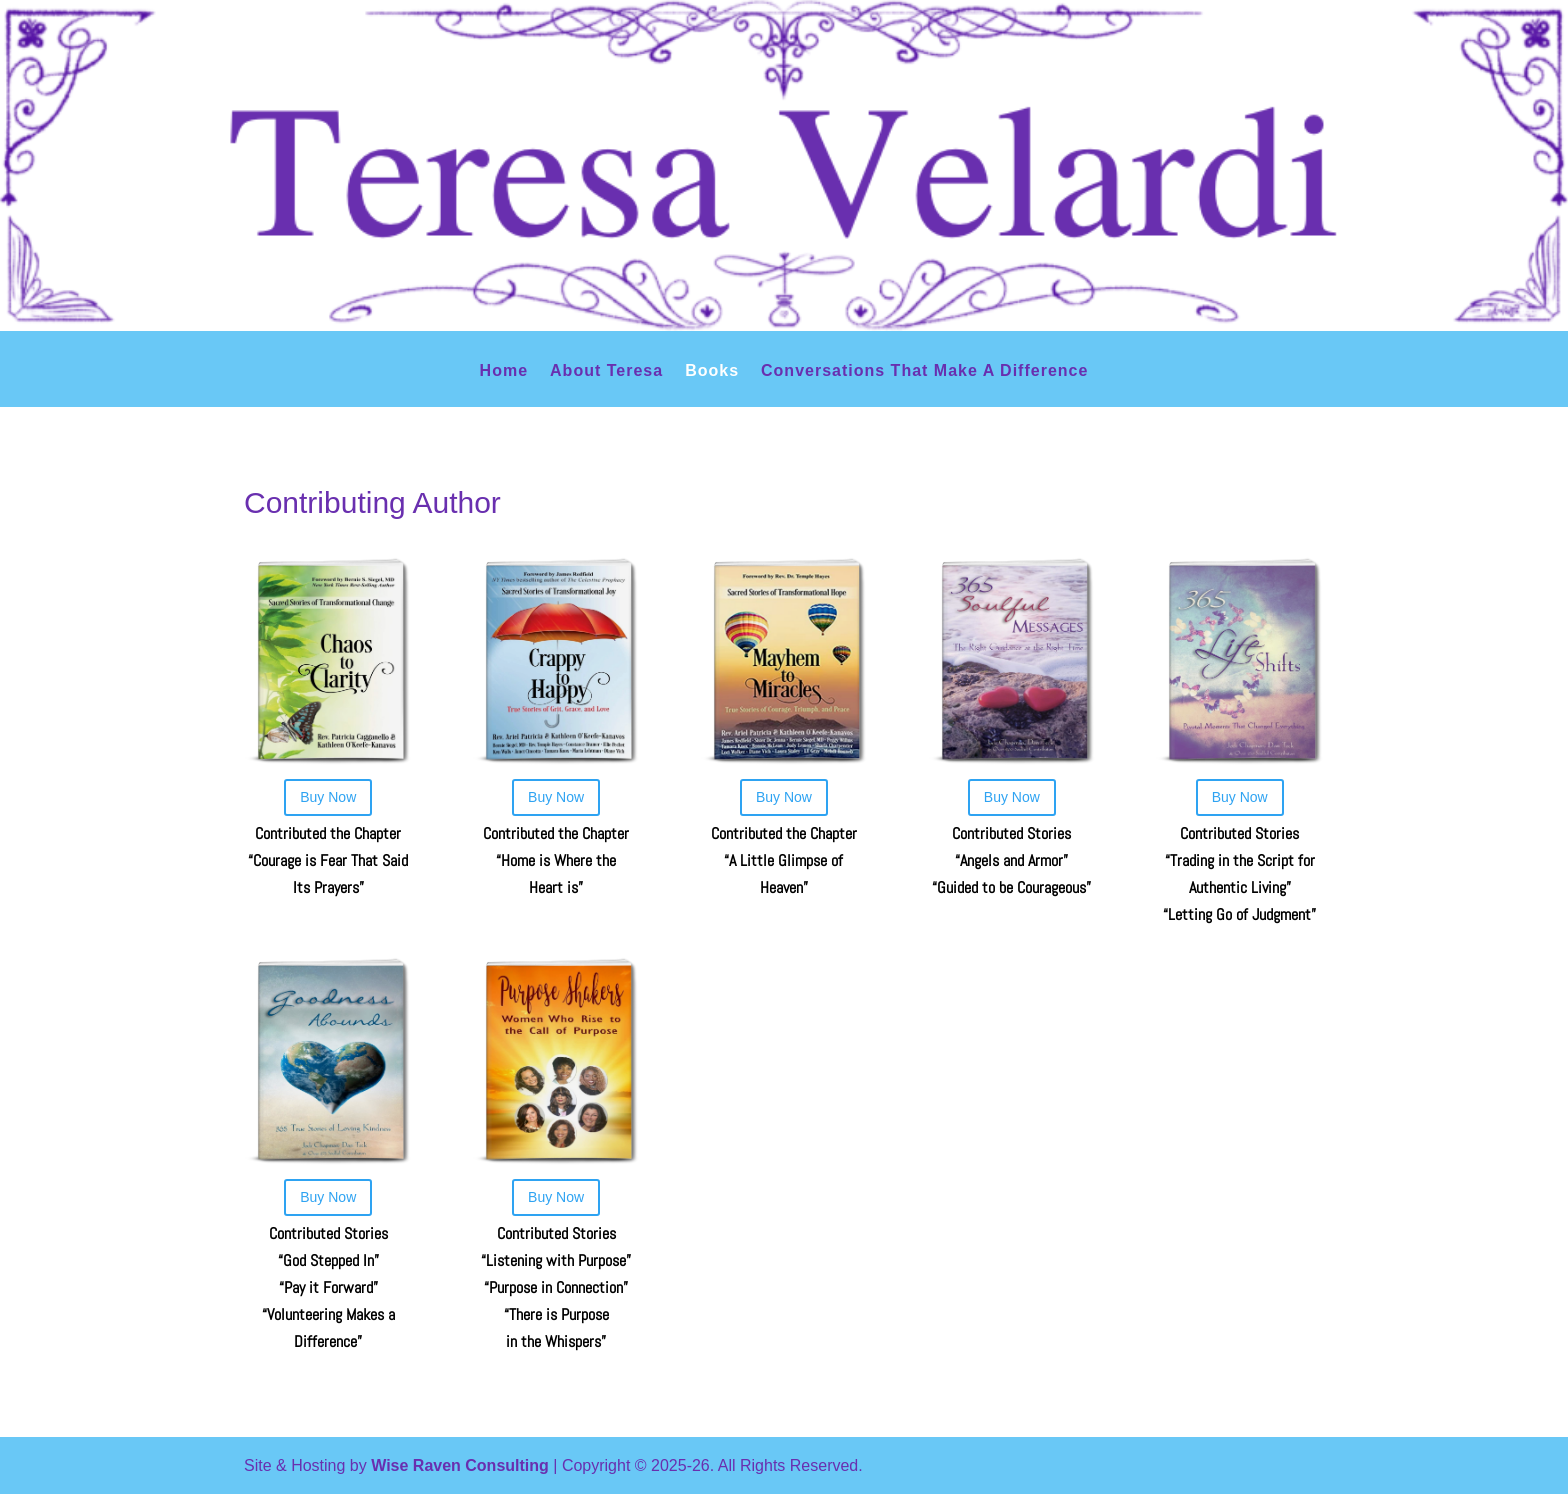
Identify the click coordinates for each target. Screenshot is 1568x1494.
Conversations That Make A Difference (924, 371)
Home (504, 371)
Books (712, 371)
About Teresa (606, 371)
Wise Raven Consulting (460, 1465)
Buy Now (328, 797)
